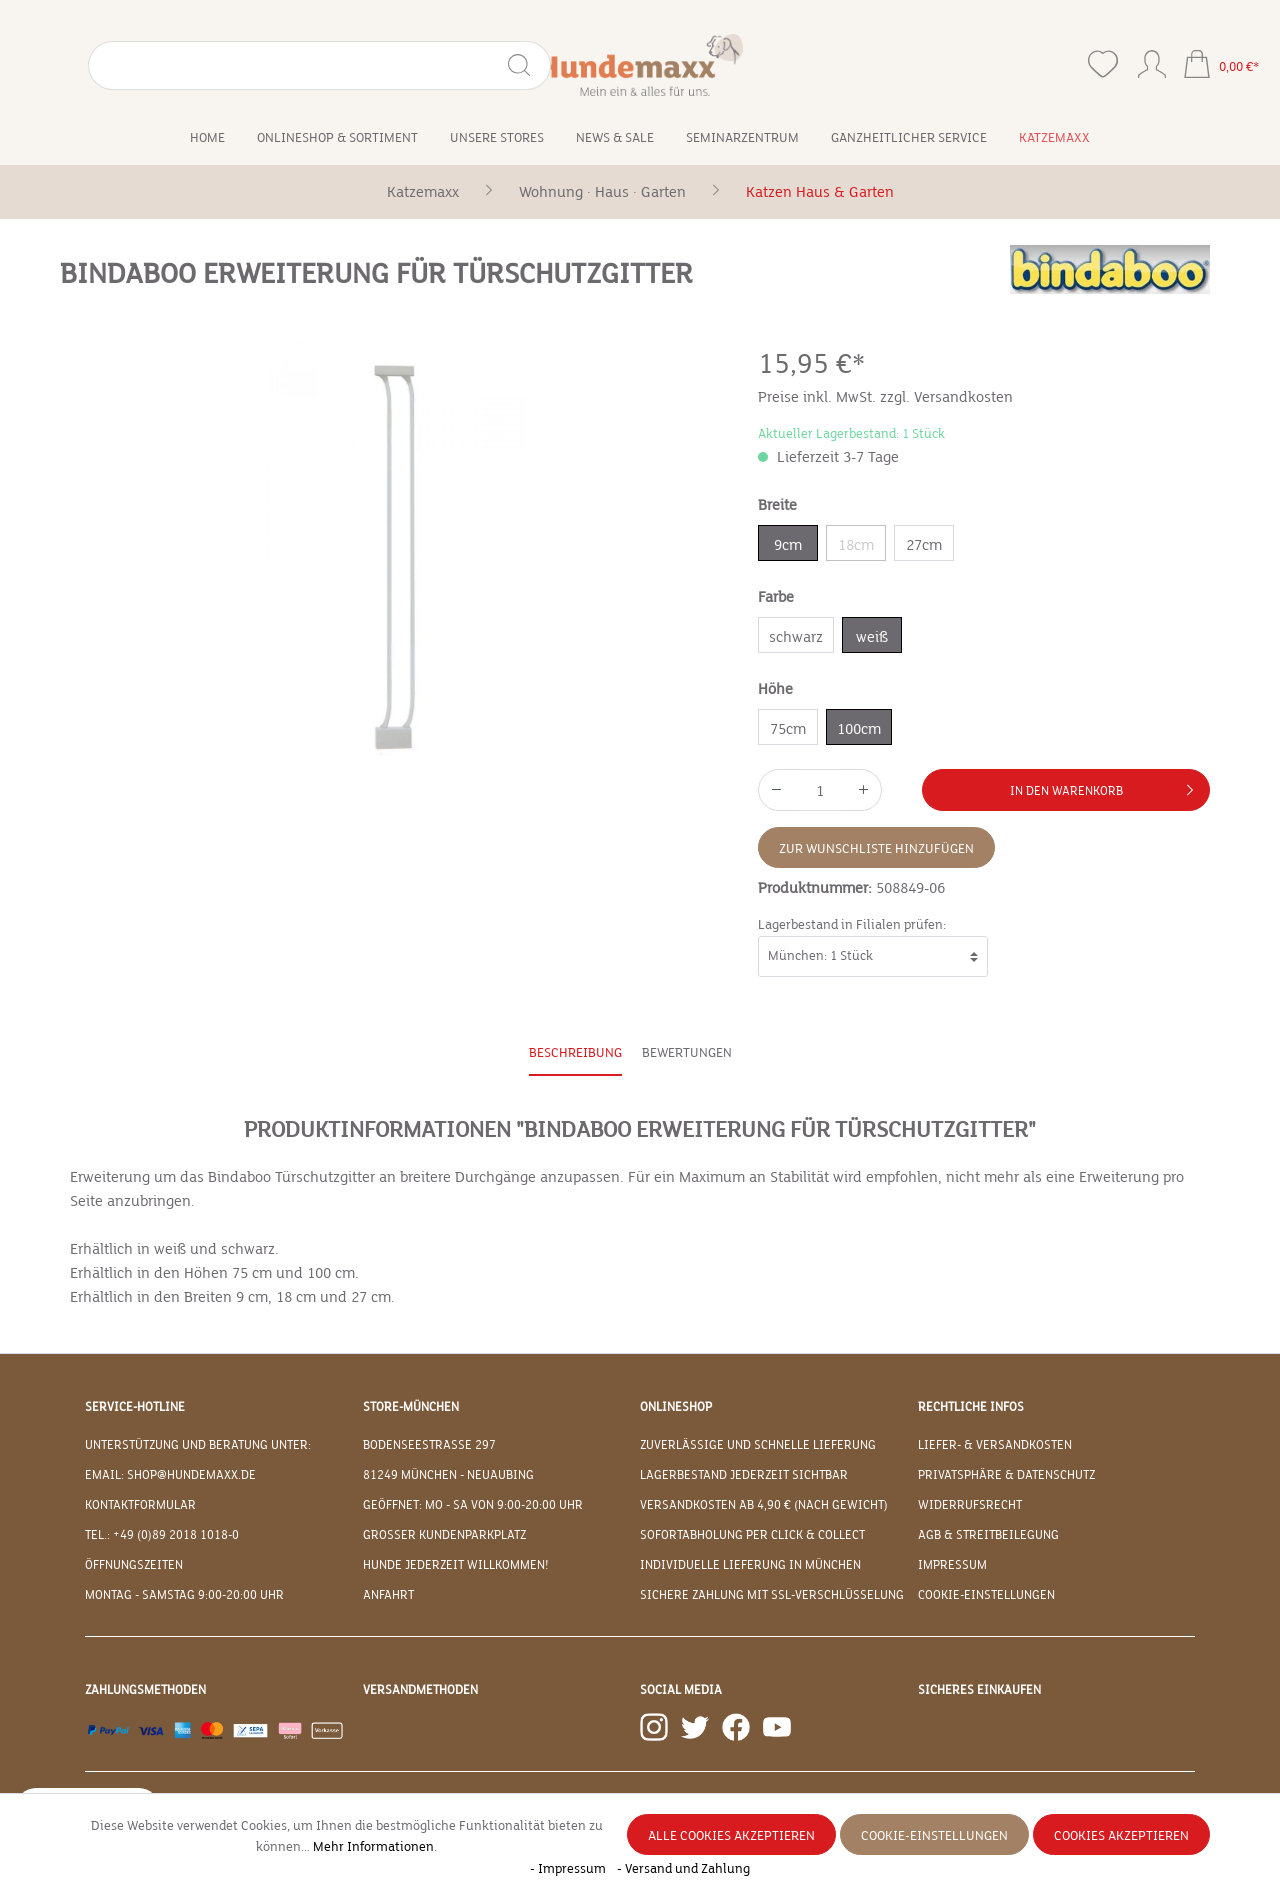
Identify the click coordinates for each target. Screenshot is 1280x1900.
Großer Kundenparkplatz (444, 1535)
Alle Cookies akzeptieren (731, 1836)
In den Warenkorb (1105, 786)
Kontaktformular (140, 1505)
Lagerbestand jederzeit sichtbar (744, 1475)
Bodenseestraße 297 (429, 1445)
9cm (788, 545)
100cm (859, 729)
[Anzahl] (820, 790)
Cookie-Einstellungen (986, 1595)
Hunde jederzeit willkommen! (456, 1565)
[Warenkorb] (1221, 66)
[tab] (575, 1054)
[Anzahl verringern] (776, 790)
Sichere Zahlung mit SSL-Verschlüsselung (772, 1595)
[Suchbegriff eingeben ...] (157, 65)
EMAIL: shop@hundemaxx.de (170, 1475)
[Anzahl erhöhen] (864, 790)
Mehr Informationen (373, 1847)
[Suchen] (256, 65)
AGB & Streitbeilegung (988, 1535)
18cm (856, 545)
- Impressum (569, 1869)
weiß (872, 637)
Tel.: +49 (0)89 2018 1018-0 (162, 1535)
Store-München (411, 1407)
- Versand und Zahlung (683, 1869)
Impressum (952, 1565)
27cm (924, 545)
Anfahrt (388, 1595)
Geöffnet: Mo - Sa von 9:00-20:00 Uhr (473, 1505)
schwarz (796, 637)
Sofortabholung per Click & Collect (752, 1535)
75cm (788, 729)
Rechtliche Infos (971, 1407)
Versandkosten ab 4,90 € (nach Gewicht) (764, 1505)
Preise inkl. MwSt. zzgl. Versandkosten (885, 397)
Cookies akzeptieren (1121, 1836)
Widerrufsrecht (970, 1505)
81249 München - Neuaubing (448, 1475)
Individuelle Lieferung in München (750, 1565)
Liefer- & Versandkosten (995, 1445)
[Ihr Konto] (1152, 60)
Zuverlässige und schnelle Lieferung (758, 1445)
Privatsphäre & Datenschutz (1006, 1475)
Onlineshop (676, 1407)
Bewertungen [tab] (687, 1053)
